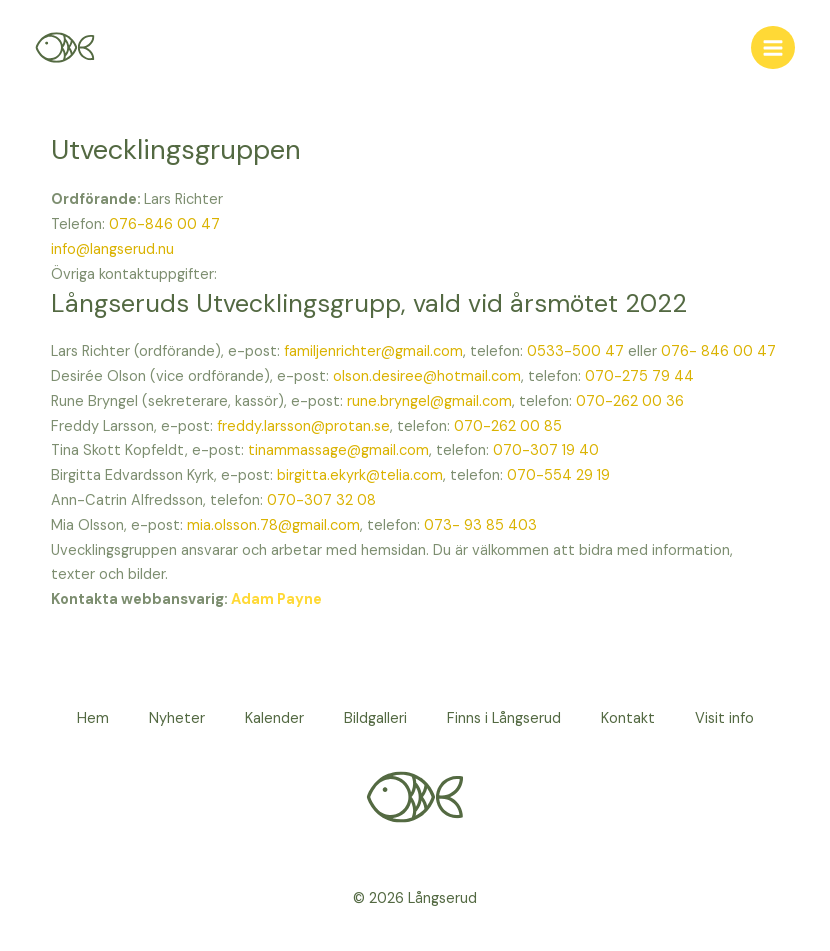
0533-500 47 (575, 351)
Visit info (724, 718)
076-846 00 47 (164, 224)
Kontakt (628, 718)
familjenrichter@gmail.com (373, 351)
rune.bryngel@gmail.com (429, 401)
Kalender (274, 718)
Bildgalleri (375, 718)
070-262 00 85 (508, 426)
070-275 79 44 (639, 376)
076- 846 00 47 (718, 351)
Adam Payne (276, 599)
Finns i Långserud (504, 718)
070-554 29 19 (558, 475)
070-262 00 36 (630, 401)
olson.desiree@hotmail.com (427, 376)
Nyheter (177, 718)
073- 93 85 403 (480, 525)
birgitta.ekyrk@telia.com (358, 475)
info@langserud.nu (112, 249)
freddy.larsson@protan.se (303, 426)
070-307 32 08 (321, 500)
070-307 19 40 (546, 450)
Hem (93, 718)
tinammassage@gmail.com (338, 450)
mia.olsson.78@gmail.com (273, 525)
